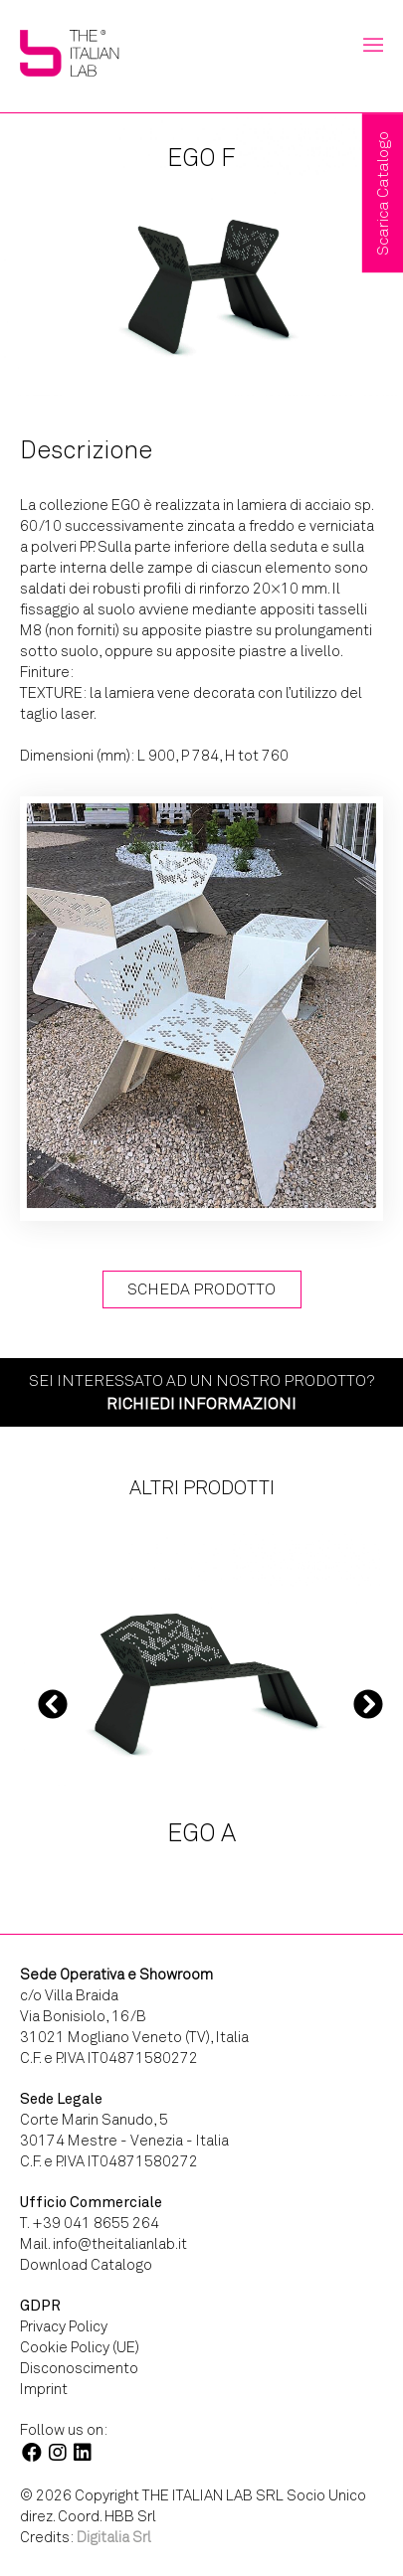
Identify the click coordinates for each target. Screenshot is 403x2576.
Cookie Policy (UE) (79, 2347)
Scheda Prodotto (201, 1289)
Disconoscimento (79, 2368)
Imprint (44, 2389)
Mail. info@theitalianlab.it (103, 2244)
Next (368, 1704)
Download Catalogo (86, 2265)
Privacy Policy (63, 2326)
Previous (53, 1704)
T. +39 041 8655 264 (89, 2223)
